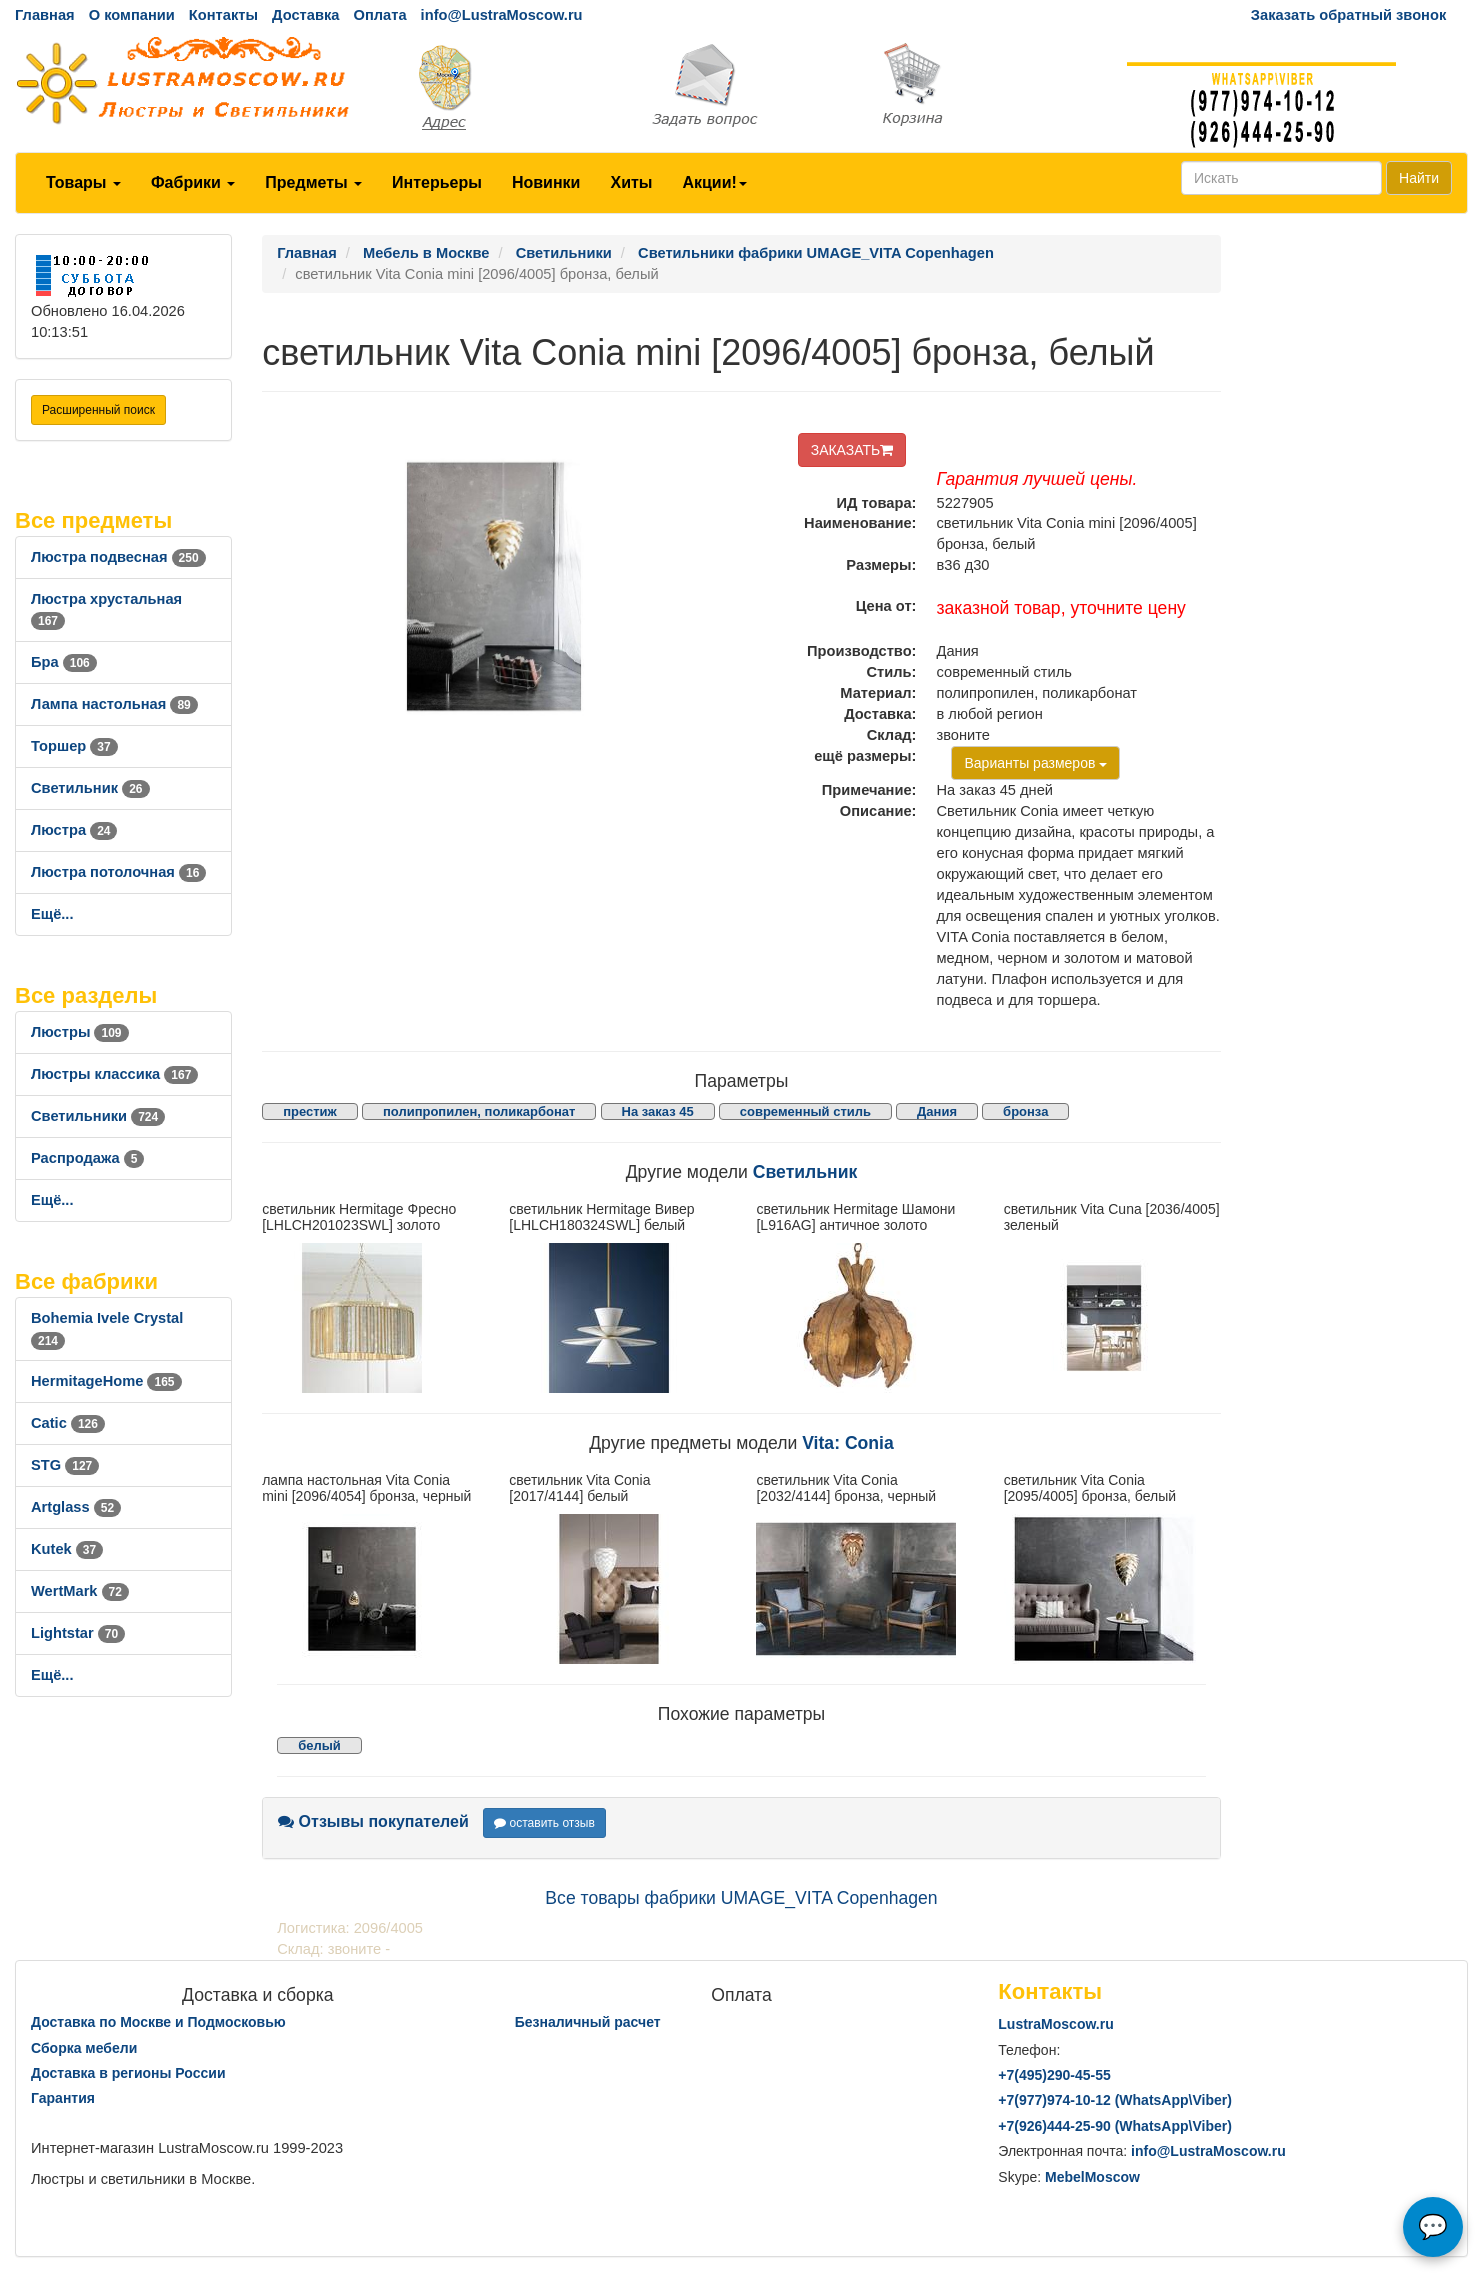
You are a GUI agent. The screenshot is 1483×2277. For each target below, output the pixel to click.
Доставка (305, 15)
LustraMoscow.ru (1055, 2024)
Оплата (379, 15)
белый (319, 1745)
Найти (1419, 178)
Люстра (74, 830)
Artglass (76, 1507)
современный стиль (805, 1111)
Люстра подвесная (118, 557)
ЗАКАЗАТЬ (852, 450)
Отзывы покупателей (373, 1821)
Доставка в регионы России (128, 2073)
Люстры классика (114, 1074)
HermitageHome (106, 1381)
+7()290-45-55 (1054, 2075)
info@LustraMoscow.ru (502, 15)
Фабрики (193, 182)
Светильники (98, 1116)
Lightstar (78, 1633)
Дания (937, 1111)
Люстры (80, 1032)
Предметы (313, 182)
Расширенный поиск (98, 410)
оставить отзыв (544, 1823)
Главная (45, 15)
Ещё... (52, 914)
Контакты (223, 15)
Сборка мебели (84, 2048)
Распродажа (87, 1158)
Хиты (631, 182)
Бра (64, 662)
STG (65, 1465)
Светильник (90, 788)
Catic (68, 1423)
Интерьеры (437, 182)
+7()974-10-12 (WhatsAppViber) (1115, 2100)
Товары (83, 182)
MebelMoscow (1092, 2177)
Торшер (74, 746)
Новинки (546, 182)
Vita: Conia (848, 1443)
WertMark (80, 1591)
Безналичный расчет (588, 2022)
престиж (310, 1111)
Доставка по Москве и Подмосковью (158, 2022)
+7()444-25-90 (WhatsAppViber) (1115, 2126)
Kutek (67, 1549)
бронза (1025, 1111)
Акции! (714, 182)
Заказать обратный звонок (1348, 15)
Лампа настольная (114, 704)
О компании (132, 15)
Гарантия (63, 2098)
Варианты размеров (1035, 763)
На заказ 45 (658, 1111)
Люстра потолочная (118, 872)
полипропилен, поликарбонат (479, 1111)
